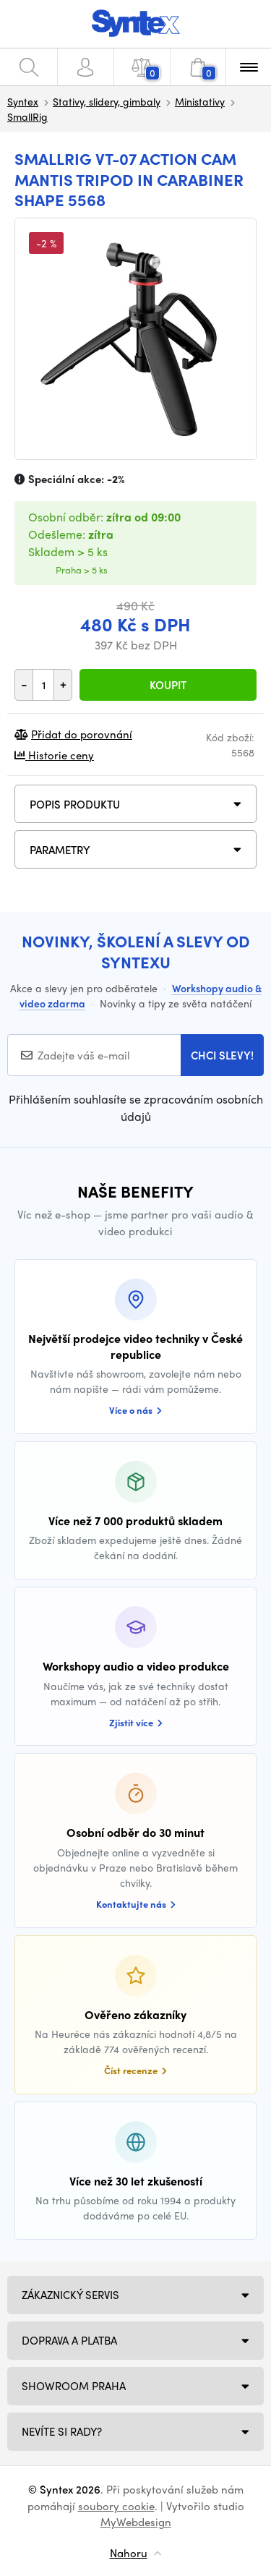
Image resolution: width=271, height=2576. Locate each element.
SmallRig (27, 116)
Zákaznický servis (70, 2295)
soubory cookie (116, 2506)
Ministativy (200, 101)
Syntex (22, 101)
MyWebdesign (135, 2522)
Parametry (60, 850)
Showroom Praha (74, 2386)
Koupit (168, 685)
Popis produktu (75, 804)
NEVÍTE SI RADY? (62, 2431)
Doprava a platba (69, 2340)
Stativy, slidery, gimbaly (106, 101)
